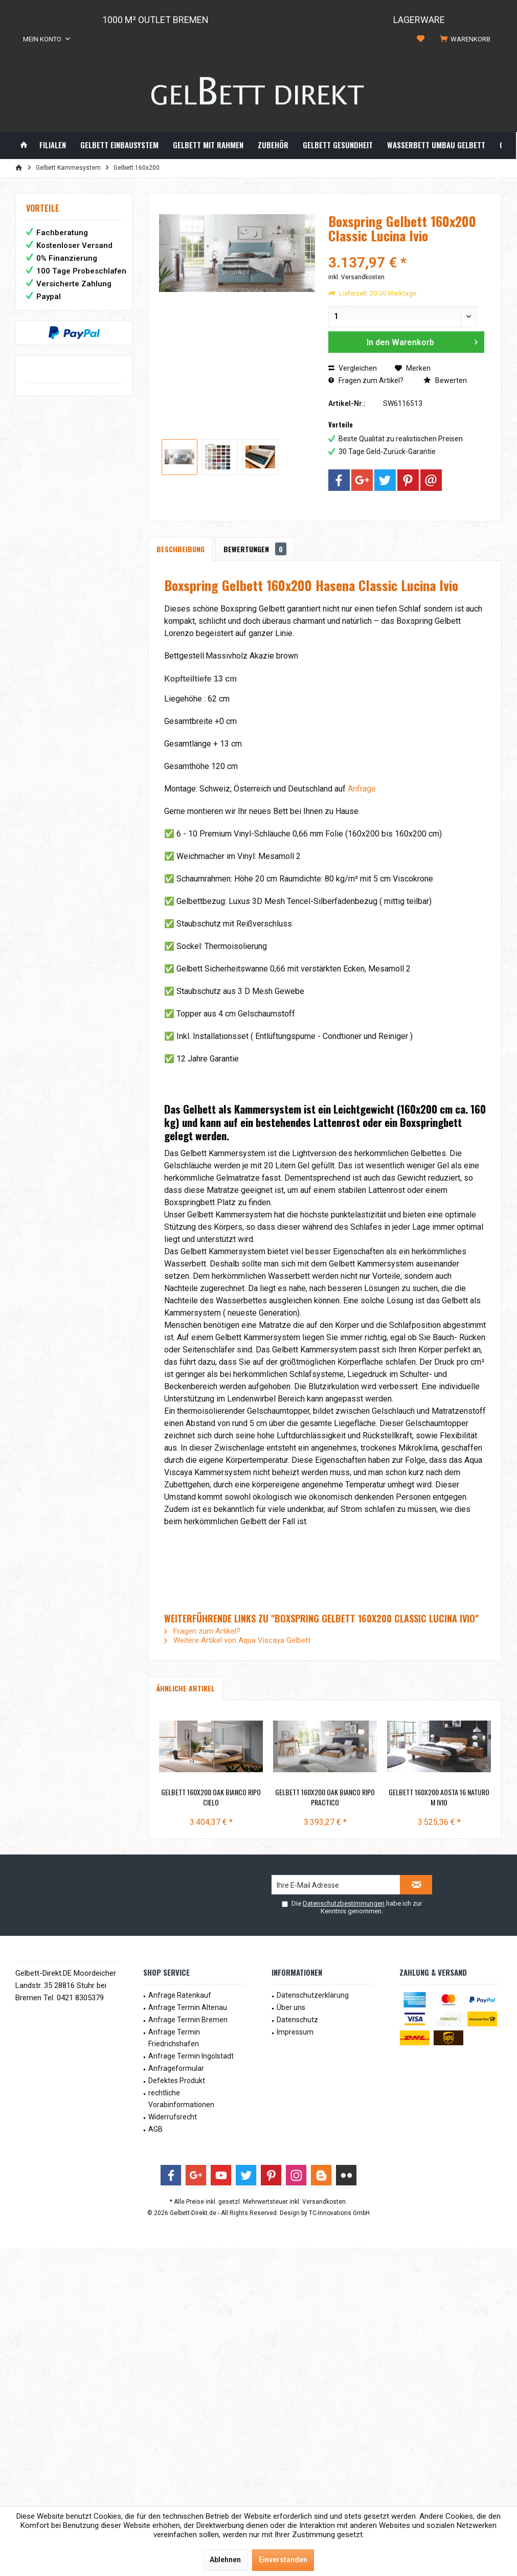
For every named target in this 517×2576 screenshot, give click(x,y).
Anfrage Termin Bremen (188, 2020)
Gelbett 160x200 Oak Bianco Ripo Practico (325, 1797)
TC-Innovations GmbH (339, 2213)
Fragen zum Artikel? (365, 380)
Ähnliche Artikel (185, 1688)
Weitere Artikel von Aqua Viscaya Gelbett (237, 1640)
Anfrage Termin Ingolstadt (191, 2056)
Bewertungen (254, 549)
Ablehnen (225, 2560)
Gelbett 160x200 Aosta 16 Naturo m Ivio (439, 1797)
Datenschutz (297, 2020)
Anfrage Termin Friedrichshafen (174, 2038)
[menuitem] (467, 39)
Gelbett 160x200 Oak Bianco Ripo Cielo (211, 1797)
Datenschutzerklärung (313, 1995)
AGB (155, 2129)
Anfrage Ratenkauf (179, 1995)
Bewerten (445, 380)
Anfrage (362, 789)
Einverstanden (283, 2560)
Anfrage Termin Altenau (187, 2007)
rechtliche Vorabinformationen (181, 2099)
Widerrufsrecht (172, 2117)
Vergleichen (352, 368)
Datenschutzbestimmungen (344, 1903)
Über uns (291, 2007)
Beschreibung (180, 549)
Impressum (295, 2032)
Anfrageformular (176, 2068)
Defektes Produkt (176, 2080)
